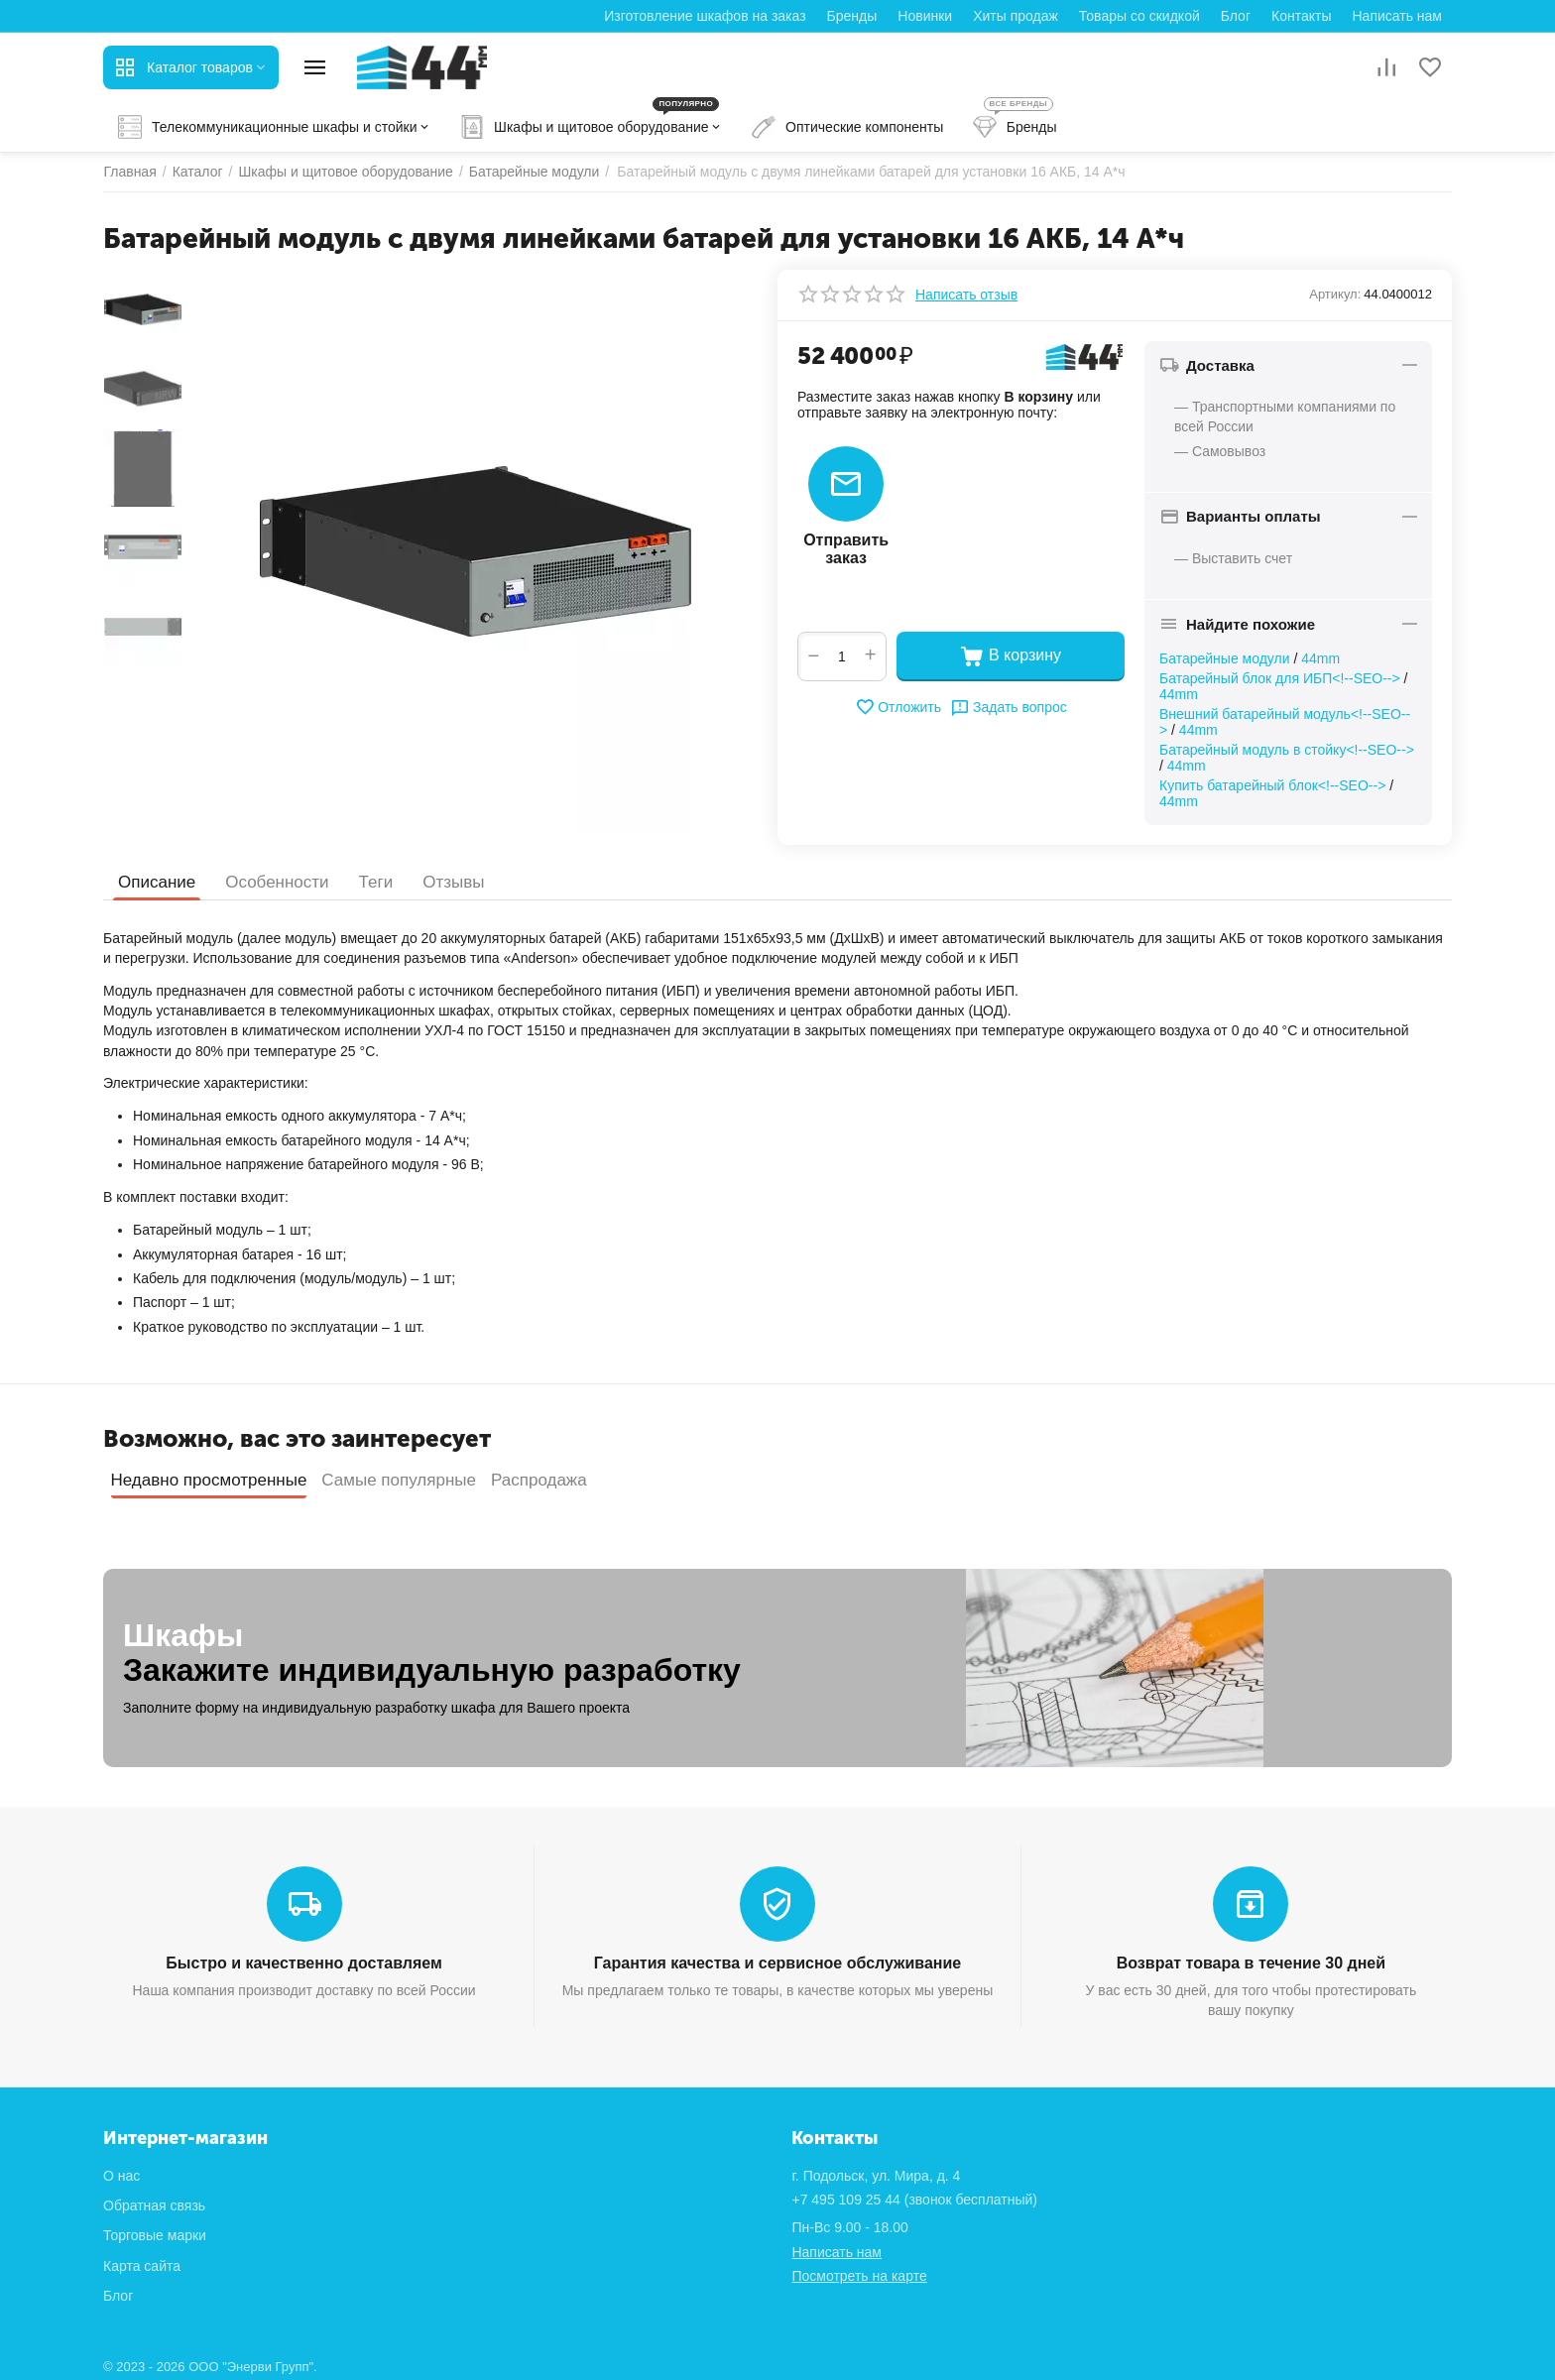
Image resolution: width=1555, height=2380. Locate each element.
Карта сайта (141, 2266)
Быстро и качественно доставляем (303, 1963)
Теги (376, 882)
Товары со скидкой (1139, 16)
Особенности (276, 882)
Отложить (898, 707)
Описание (156, 882)
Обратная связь (154, 2205)
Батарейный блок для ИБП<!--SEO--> (1279, 678)
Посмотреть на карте (858, 2276)
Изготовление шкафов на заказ (704, 16)
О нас (121, 2176)
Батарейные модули (1224, 658)
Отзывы (453, 882)
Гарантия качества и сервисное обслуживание (777, 1963)
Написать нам (1397, 16)
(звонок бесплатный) (914, 2199)
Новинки (924, 16)
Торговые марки (154, 2235)
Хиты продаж (1015, 16)
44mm (1320, 658)
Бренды (852, 16)
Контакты (1301, 16)
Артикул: (1335, 294)
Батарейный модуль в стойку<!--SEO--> (1286, 750)
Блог (1236, 16)
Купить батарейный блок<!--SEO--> (1272, 785)
